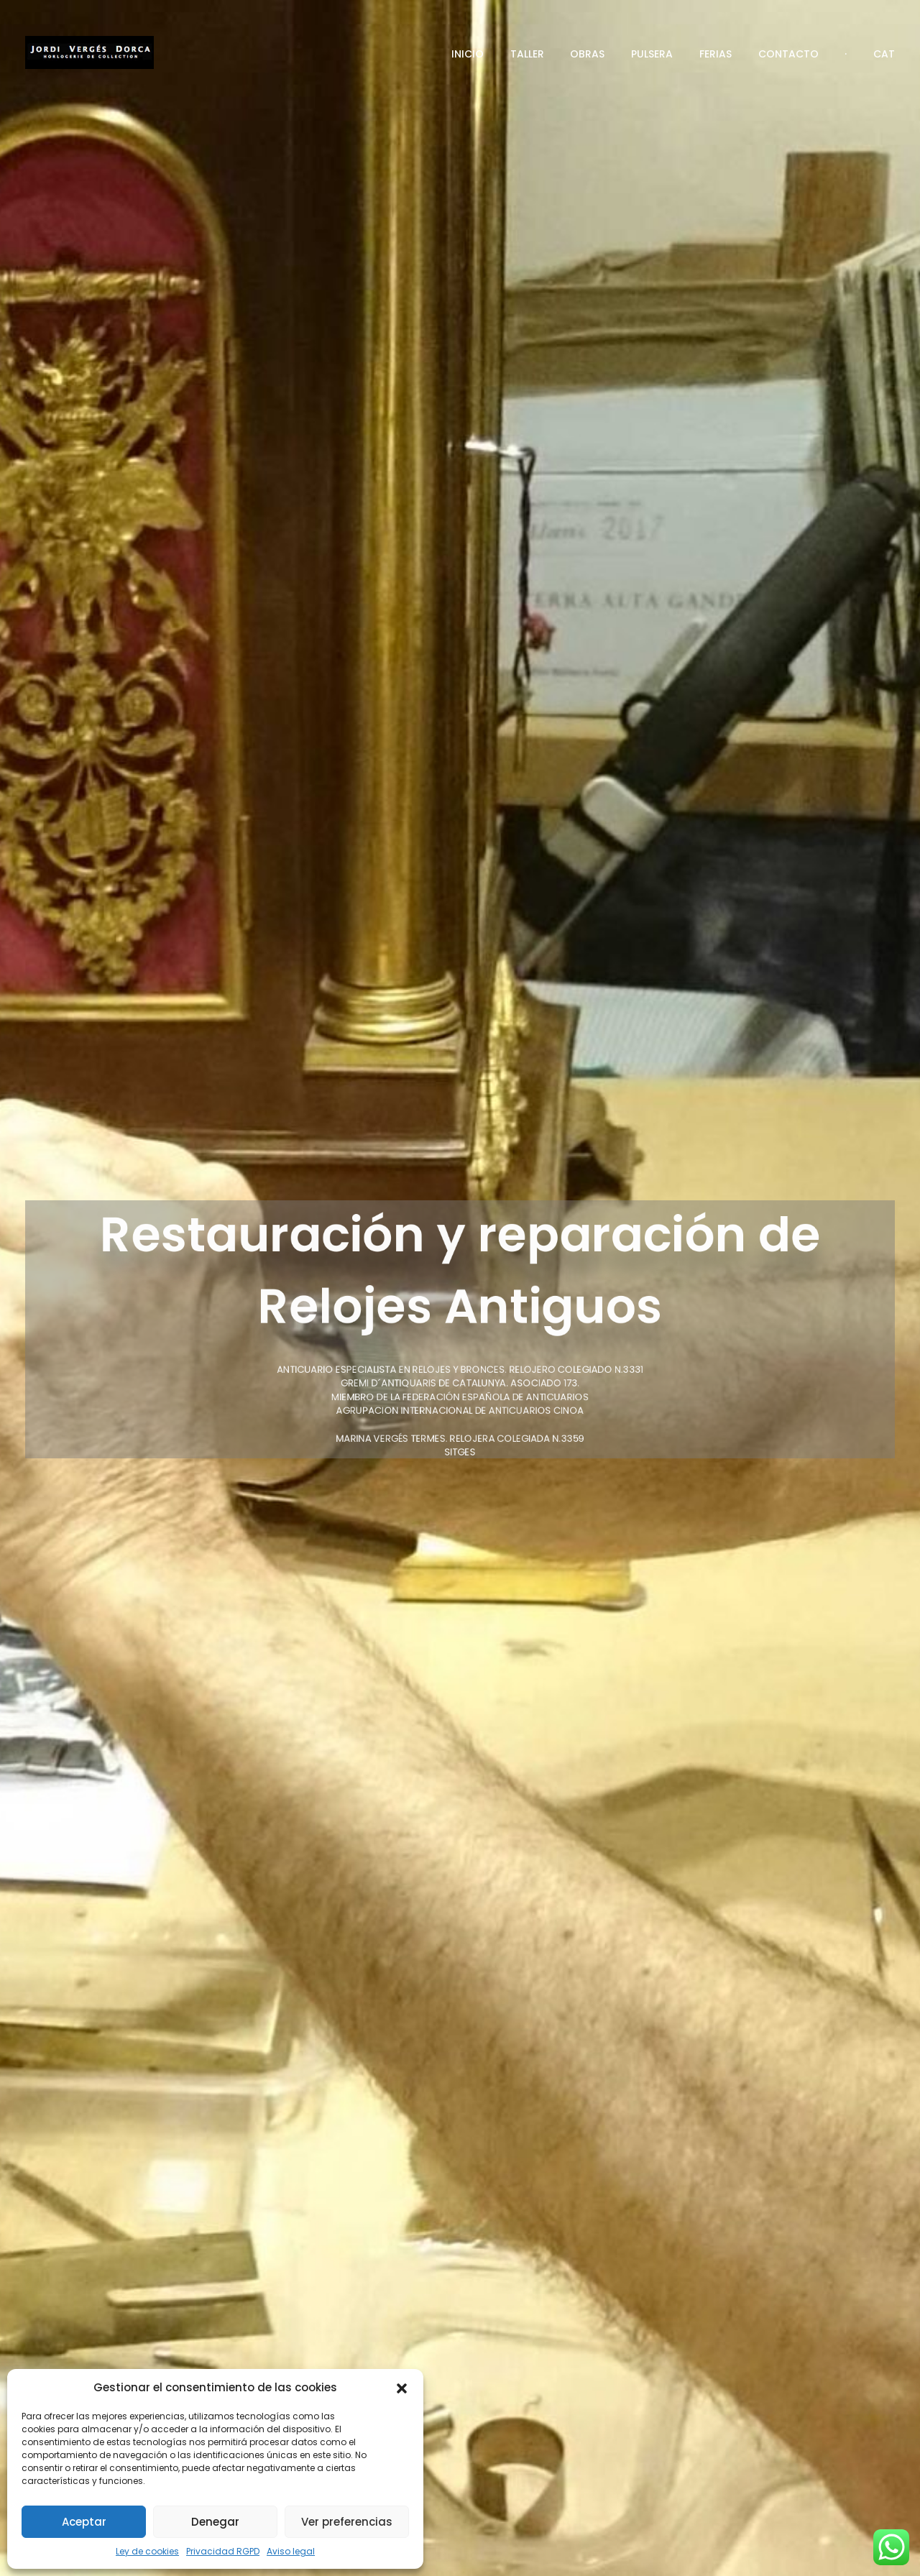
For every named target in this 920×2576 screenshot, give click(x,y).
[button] (402, 2387)
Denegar (215, 2521)
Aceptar (84, 2521)
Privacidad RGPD (222, 2551)
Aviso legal (291, 2551)
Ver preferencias (346, 2521)
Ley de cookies (147, 2551)
